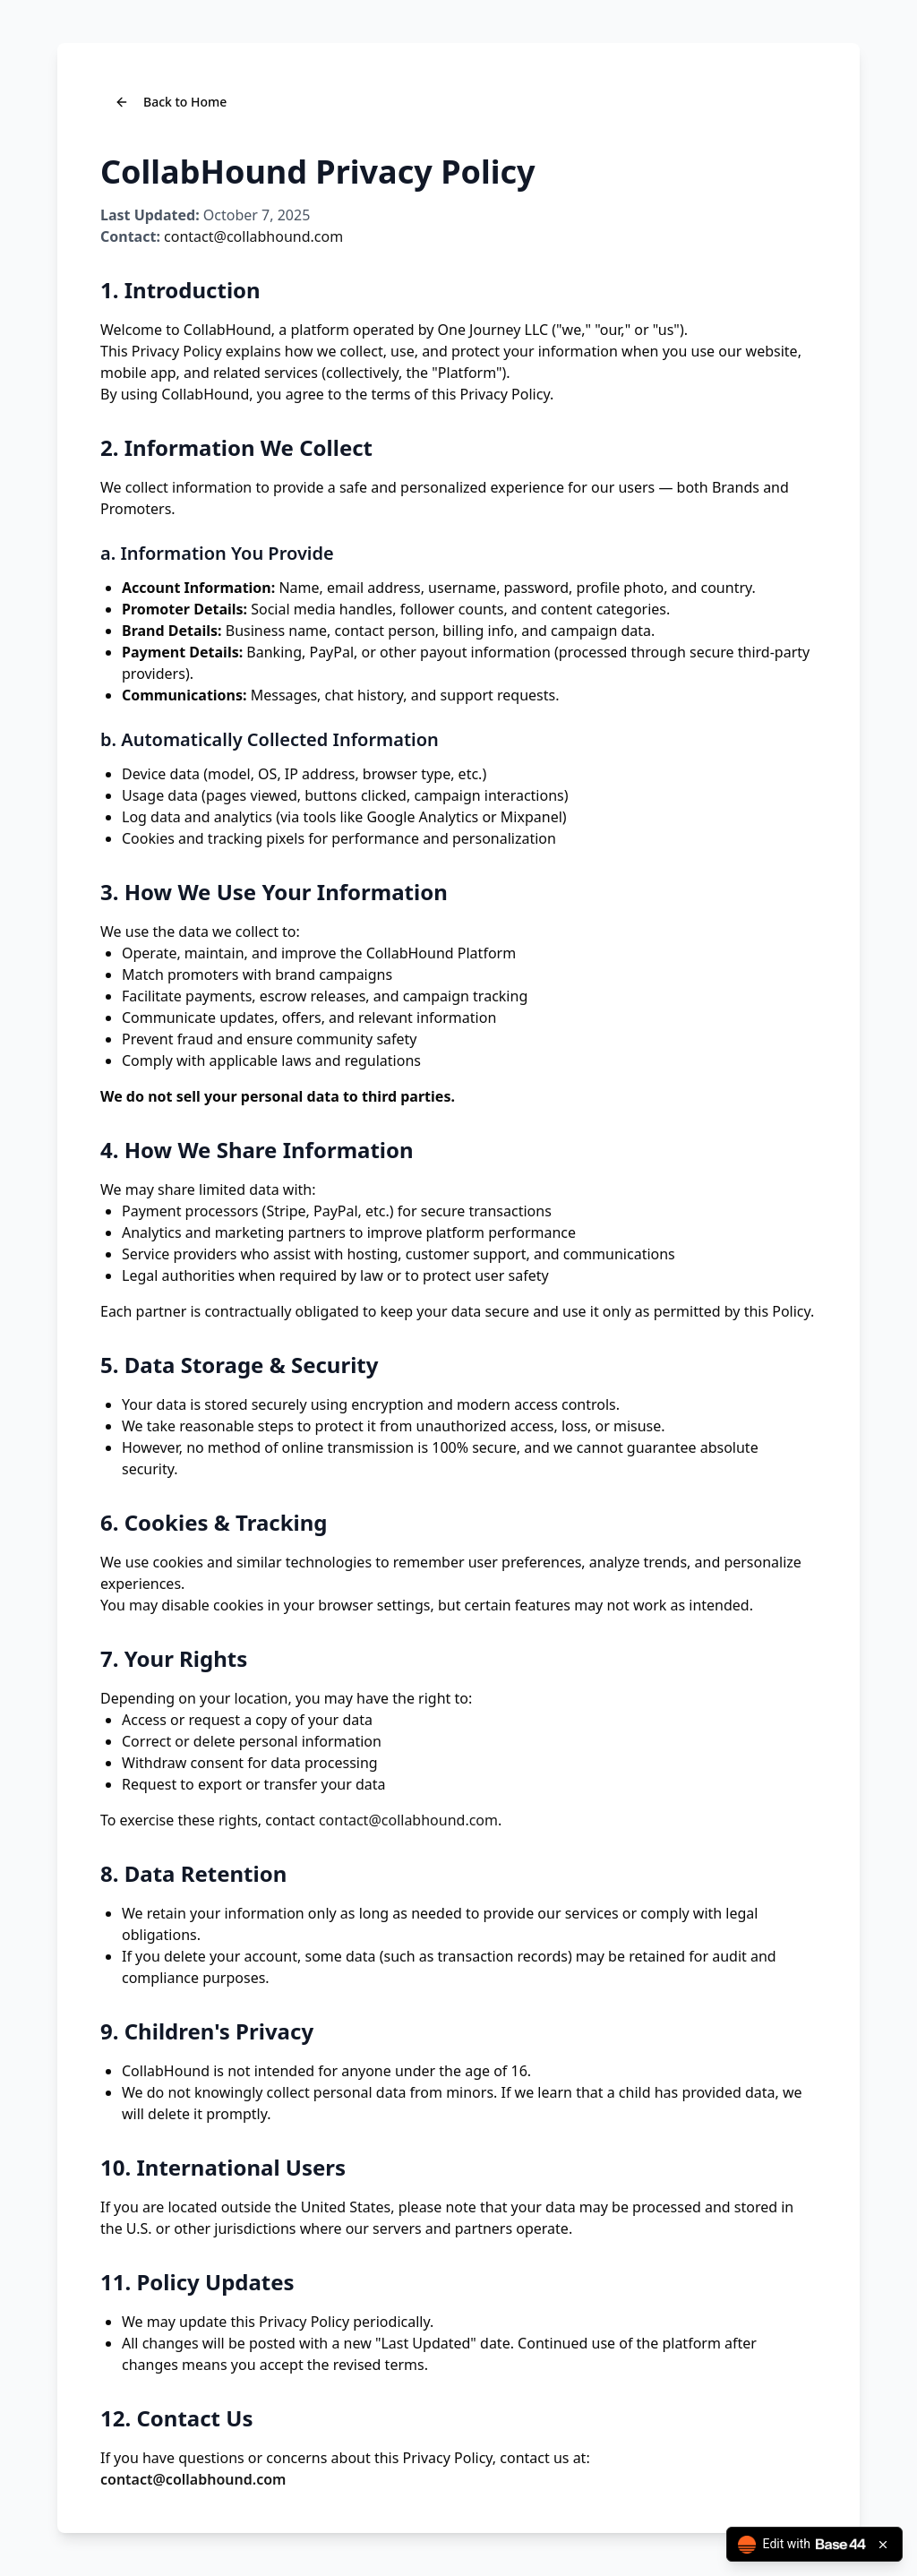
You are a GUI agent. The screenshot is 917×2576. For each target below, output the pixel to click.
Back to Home (171, 101)
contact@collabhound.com (253, 236)
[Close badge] (883, 2545)
